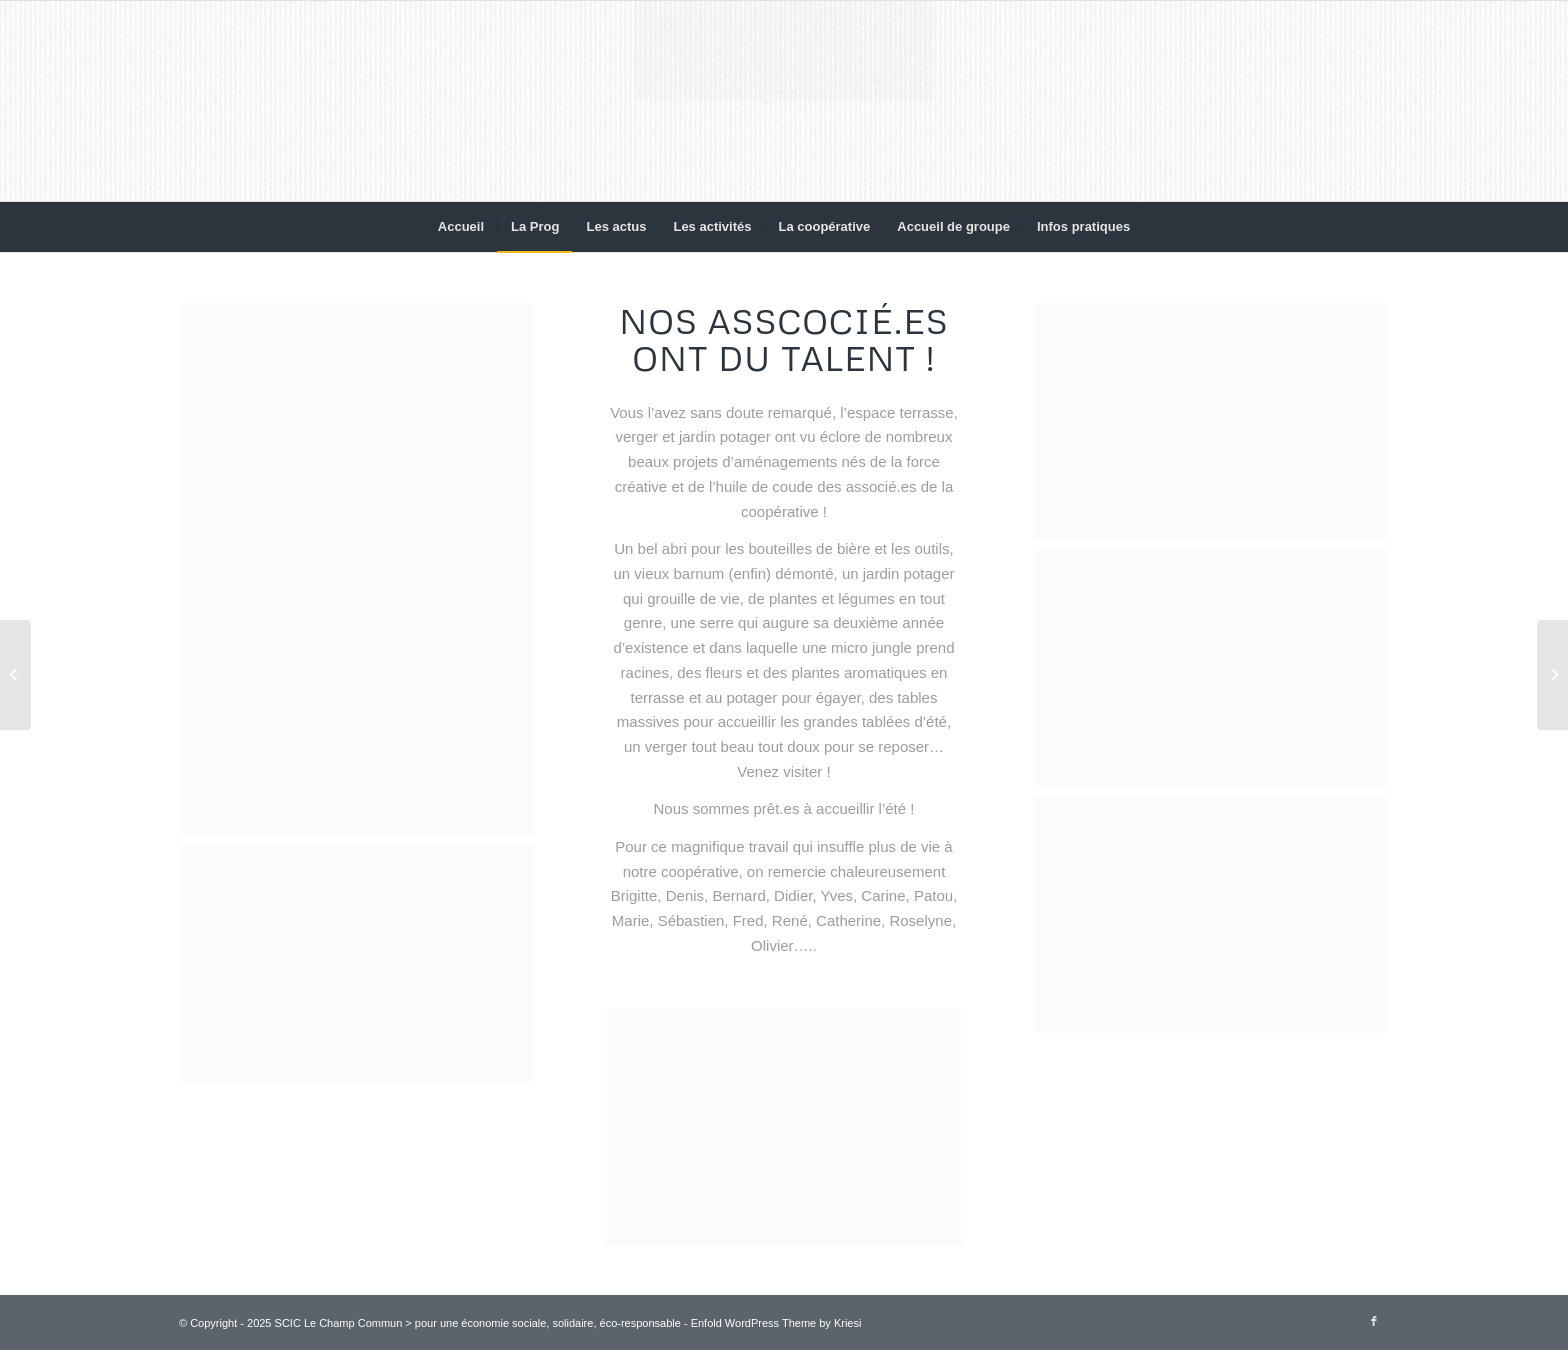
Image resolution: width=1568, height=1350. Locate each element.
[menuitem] (461, 227)
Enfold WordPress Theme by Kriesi (776, 1323)
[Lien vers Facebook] (1374, 1321)
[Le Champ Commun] (784, 101)
